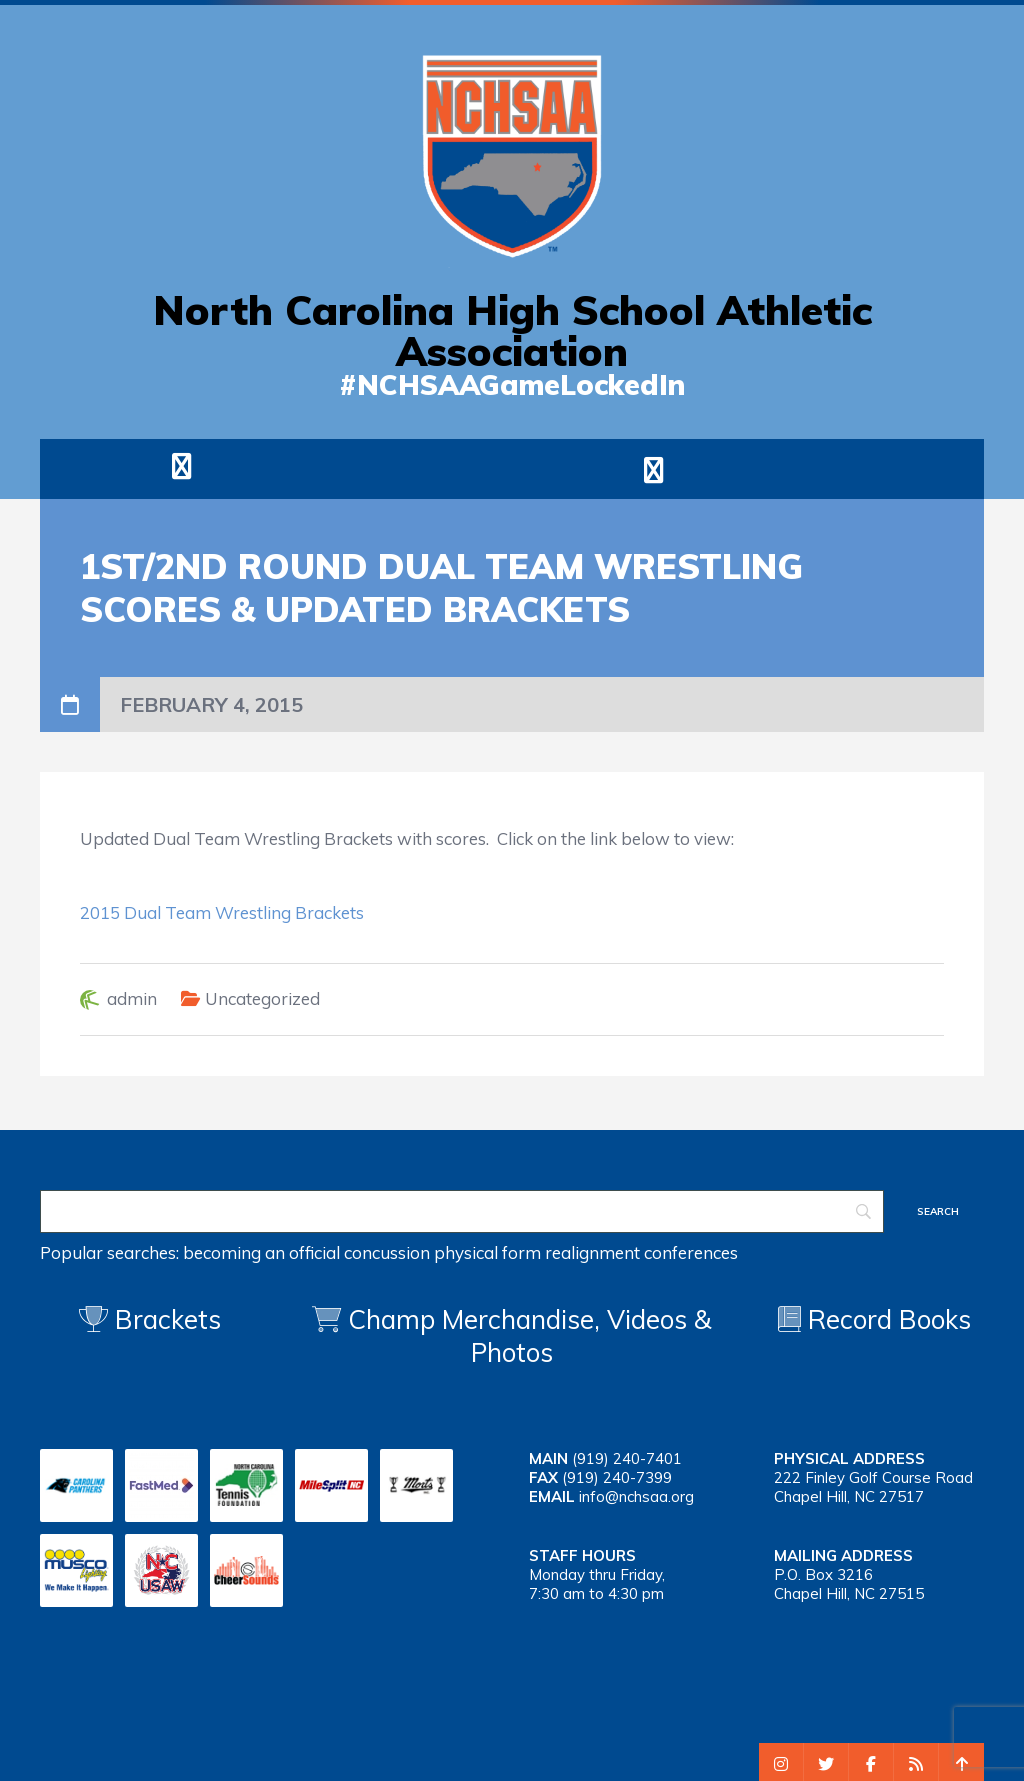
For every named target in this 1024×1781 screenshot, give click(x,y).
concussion (387, 1252)
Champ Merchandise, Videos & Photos (530, 1336)
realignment (592, 1252)
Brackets (150, 1319)
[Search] (462, 1211)
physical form (487, 1252)
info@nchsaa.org (636, 1496)
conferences (691, 1252)
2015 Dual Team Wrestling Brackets (222, 912)
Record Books (874, 1319)
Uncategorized (262, 998)
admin (132, 998)
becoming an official (261, 1252)
